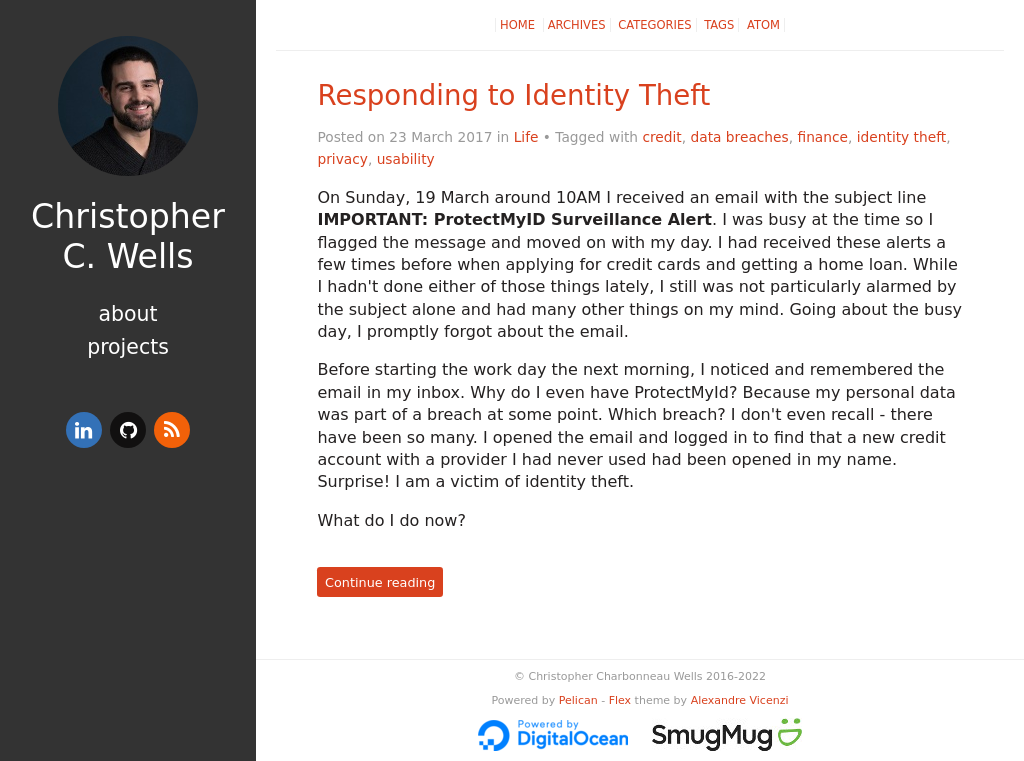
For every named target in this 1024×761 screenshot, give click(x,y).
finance (822, 137)
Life (526, 137)
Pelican (578, 700)
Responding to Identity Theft (513, 95)
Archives (577, 25)
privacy (342, 159)
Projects (128, 347)
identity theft (901, 137)
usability (406, 159)
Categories (654, 25)
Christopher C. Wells (128, 236)
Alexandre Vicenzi (740, 700)
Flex (620, 700)
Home (519, 25)
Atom (763, 25)
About (127, 314)
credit (661, 137)
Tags (719, 25)
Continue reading (380, 582)
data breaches (740, 137)
